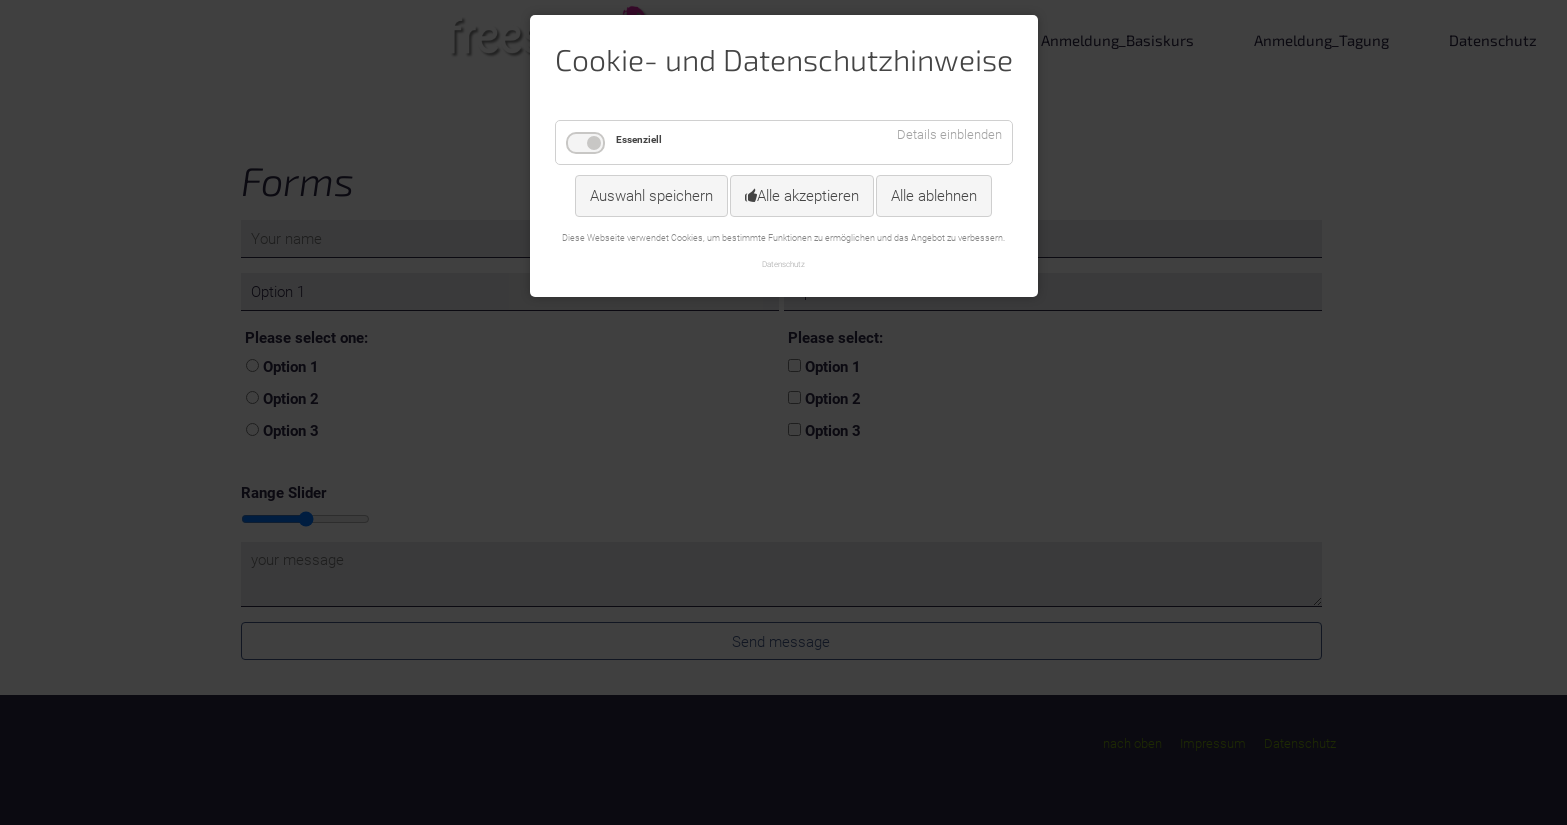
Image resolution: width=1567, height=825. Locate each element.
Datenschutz (783, 264)
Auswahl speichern (651, 196)
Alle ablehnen (934, 196)
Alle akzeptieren (808, 196)
